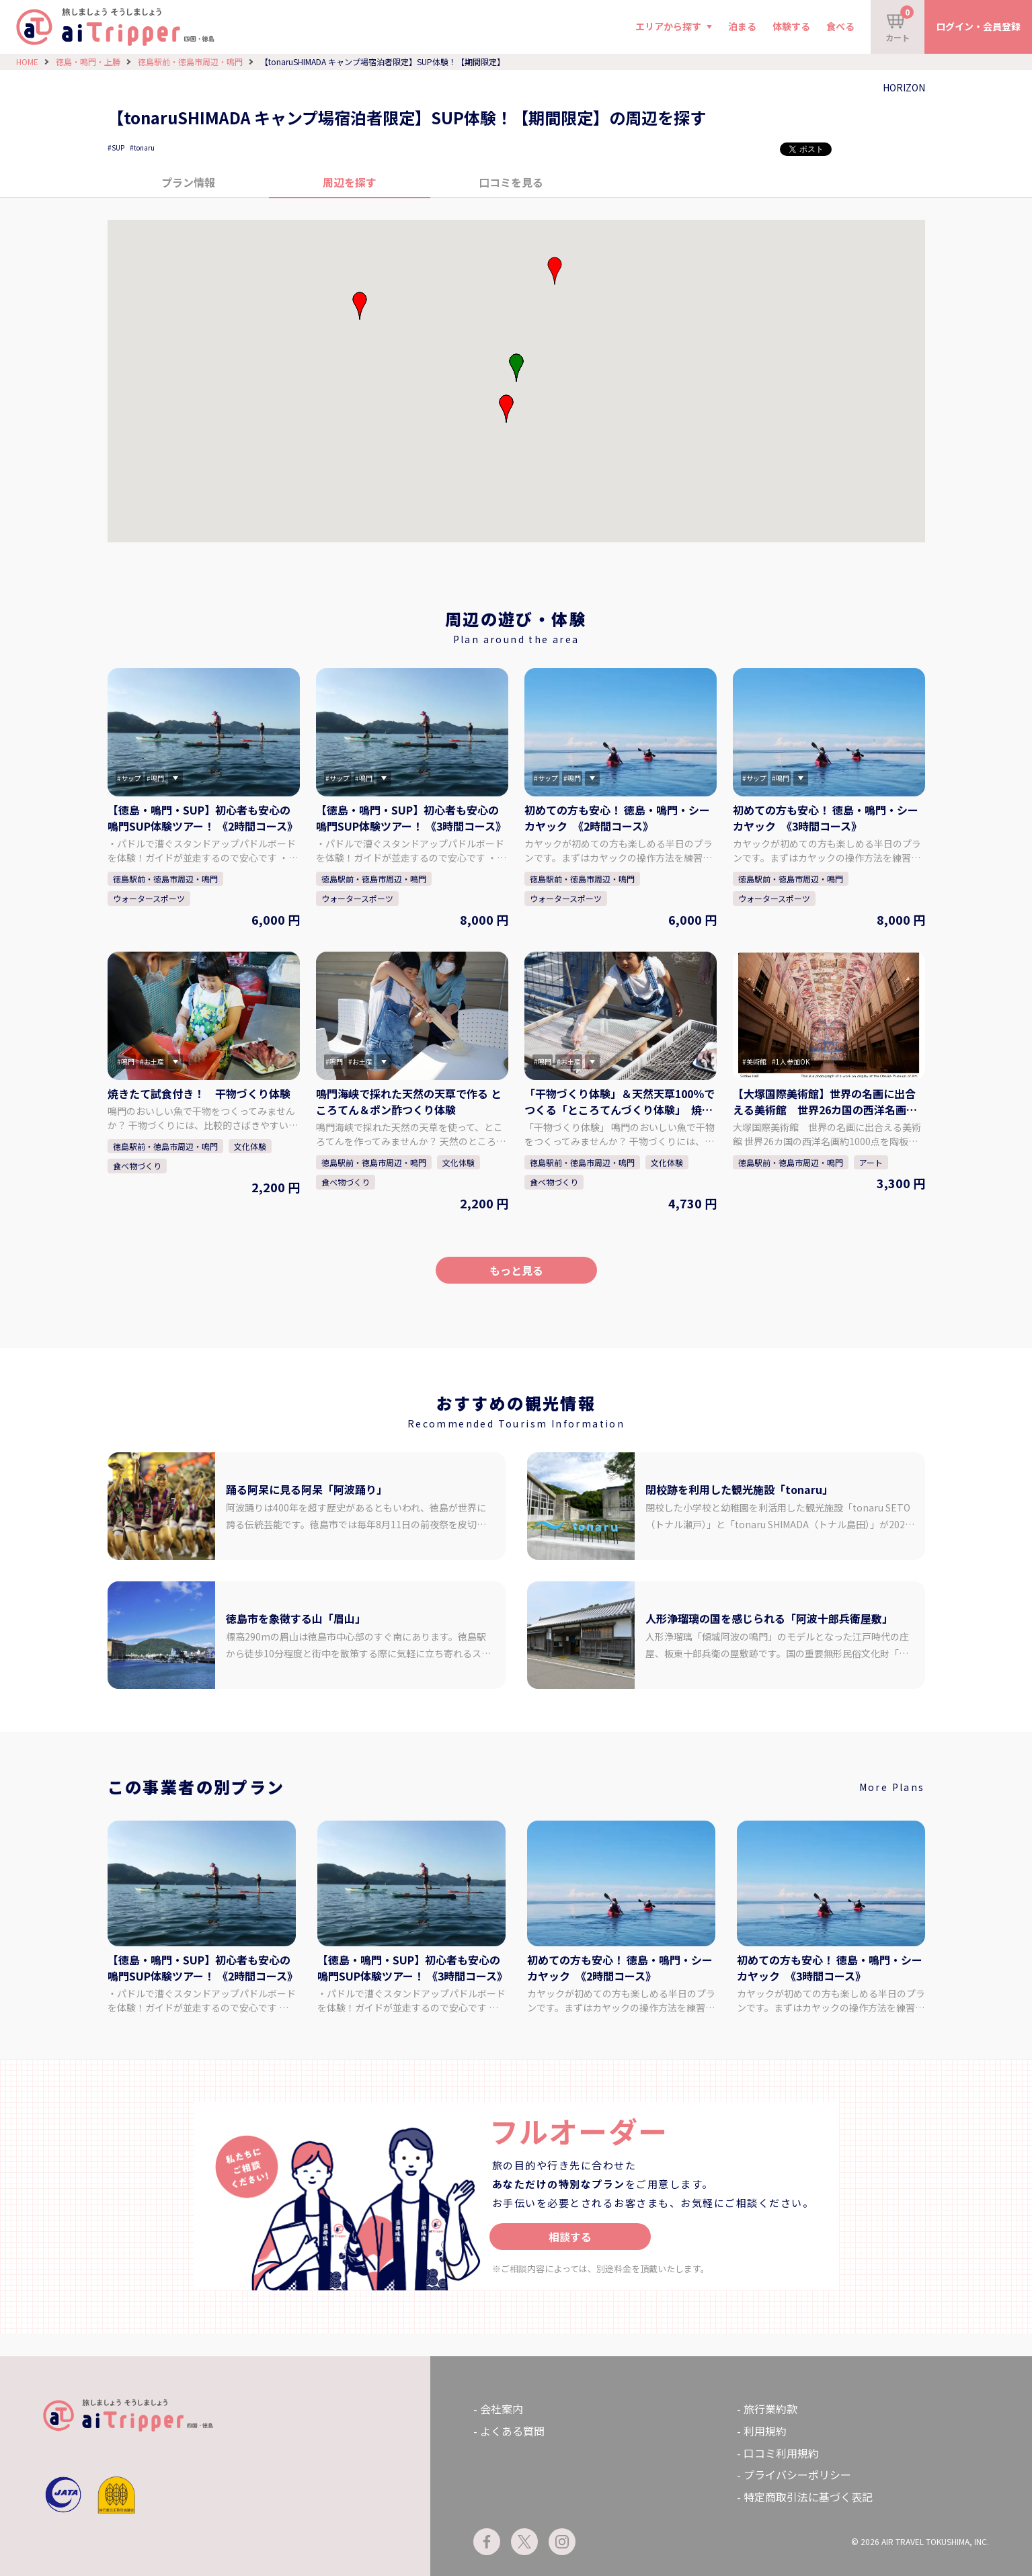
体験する (791, 26)
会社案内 (501, 2409)
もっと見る (516, 1270)
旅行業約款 (770, 2409)
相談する (570, 2237)
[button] (506, 408)
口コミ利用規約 (781, 2453)
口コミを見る (511, 182)
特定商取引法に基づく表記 (808, 2497)
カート (899, 24)
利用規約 (765, 2431)
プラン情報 (188, 182)
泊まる (742, 26)
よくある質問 (512, 2431)
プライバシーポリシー (797, 2474)
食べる (840, 26)
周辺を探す (349, 182)
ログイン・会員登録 (978, 26)
